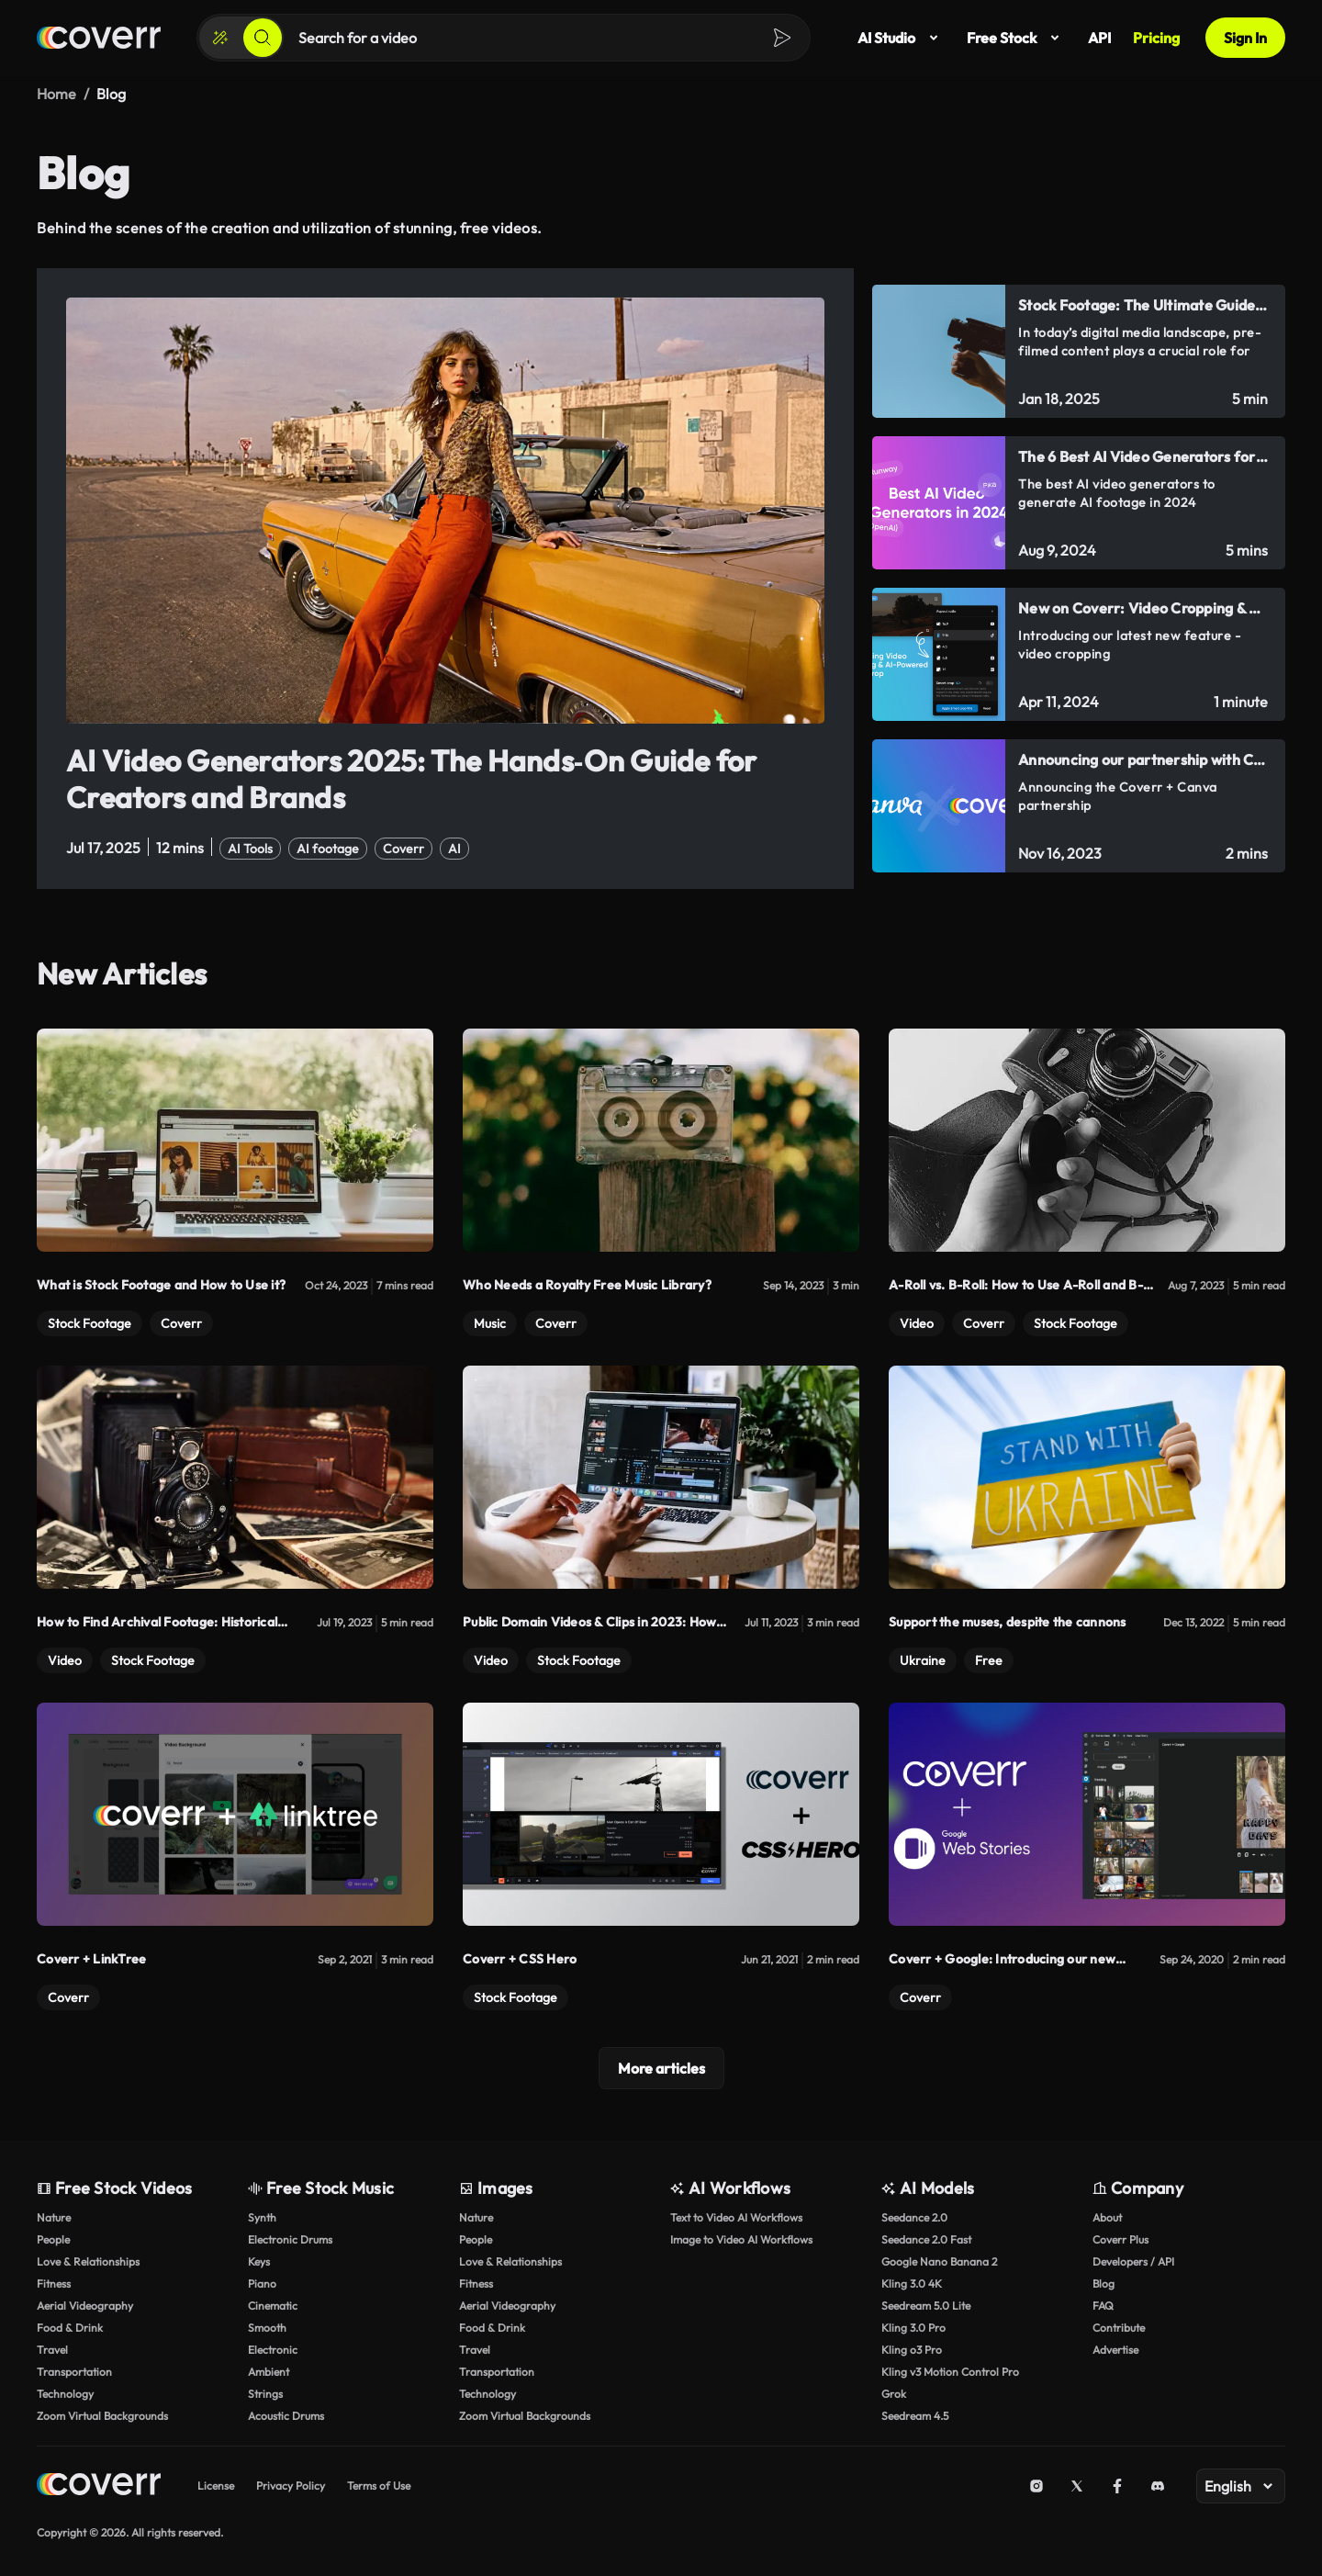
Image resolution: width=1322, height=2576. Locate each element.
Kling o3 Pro (911, 2349)
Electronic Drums (290, 2238)
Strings (265, 2393)
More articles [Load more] (661, 2067)
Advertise (1115, 2349)
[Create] (220, 37)
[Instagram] (1036, 2485)
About (1107, 2216)
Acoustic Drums (286, 2415)
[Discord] (1157, 2485)
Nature (54, 2216)
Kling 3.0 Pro (913, 2327)
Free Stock (1016, 38)
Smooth (267, 2327)
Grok (893, 2393)
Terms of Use (378, 2485)
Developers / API (1133, 2260)
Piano (262, 2282)
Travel (52, 2349)
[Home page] (99, 38)
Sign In (1245, 37)
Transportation (74, 2371)
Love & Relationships (88, 2260)
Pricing (1156, 37)
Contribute (1118, 2327)
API (1099, 37)
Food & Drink (70, 2327)
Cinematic (272, 2305)
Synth (262, 2216)
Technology (65, 2393)
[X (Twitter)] (1076, 2485)
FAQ (1103, 2305)
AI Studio (901, 38)
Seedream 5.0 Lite (925, 2305)
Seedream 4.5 (914, 2415)
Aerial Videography (85, 2305)
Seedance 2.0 (914, 2216)
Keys (259, 2260)
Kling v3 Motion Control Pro (950, 2371)
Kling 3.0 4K (911, 2282)
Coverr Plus (1120, 2238)
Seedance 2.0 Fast (926, 2238)
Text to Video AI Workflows (736, 2216)
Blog (1103, 2282)
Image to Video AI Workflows (741, 2238)
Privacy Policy (290, 2485)
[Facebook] (1117, 2485)
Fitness (54, 2282)
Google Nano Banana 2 (939, 2260)
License (215, 2485)
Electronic (272, 2349)
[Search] (262, 37)
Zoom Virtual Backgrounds (102, 2415)
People (53, 2238)
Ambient (268, 2371)
